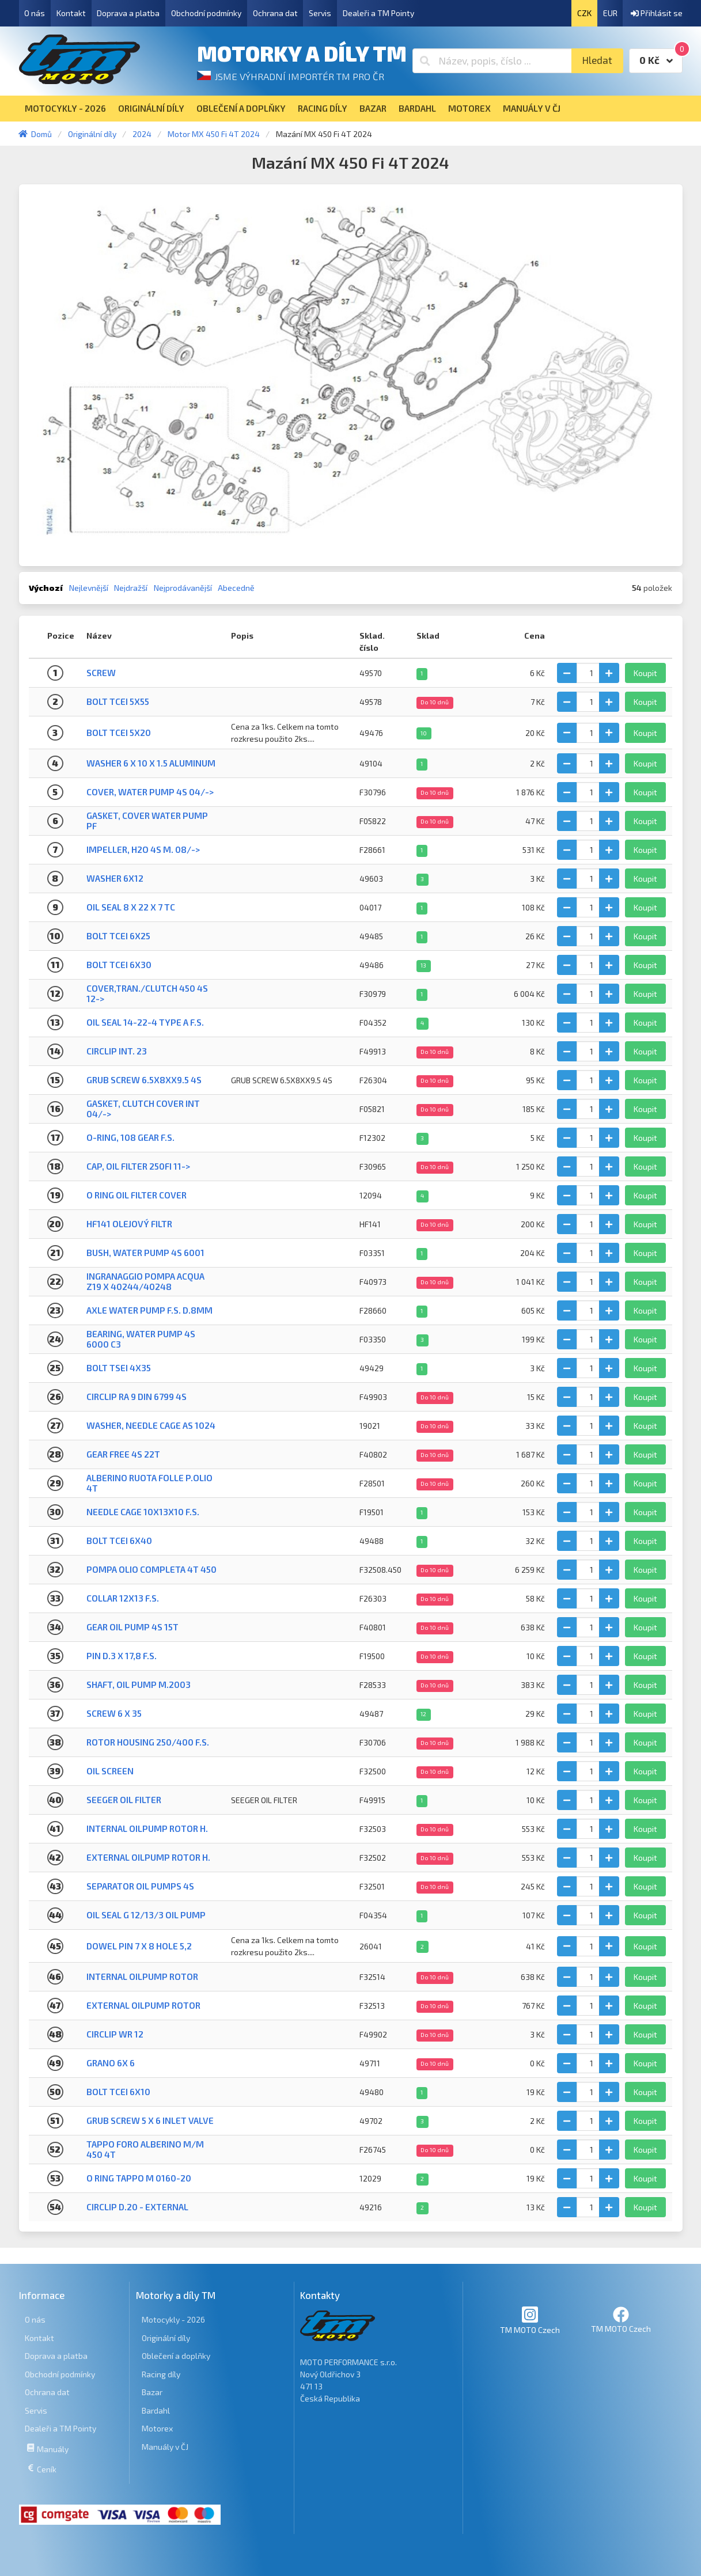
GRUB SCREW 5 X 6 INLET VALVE (150, 2120)
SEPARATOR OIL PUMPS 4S (140, 1886)
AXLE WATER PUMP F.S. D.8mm (149, 1310)
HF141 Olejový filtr (129, 1224)
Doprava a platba (128, 13)
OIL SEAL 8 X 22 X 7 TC (130, 907)
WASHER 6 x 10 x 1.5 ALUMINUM (150, 763)
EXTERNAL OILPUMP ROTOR (143, 2005)
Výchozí (46, 588)
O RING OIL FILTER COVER (136, 1195)
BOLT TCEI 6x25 (118, 936)
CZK (584, 13)
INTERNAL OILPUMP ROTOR (142, 1976)
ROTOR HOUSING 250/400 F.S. (147, 1742)
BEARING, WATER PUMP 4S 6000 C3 (140, 1339)
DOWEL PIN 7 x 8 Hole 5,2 (139, 1946)
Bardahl (156, 2410)
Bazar (152, 2392)
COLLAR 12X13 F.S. (122, 1598)
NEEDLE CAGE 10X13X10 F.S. (142, 1512)
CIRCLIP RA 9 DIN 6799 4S (136, 1396)
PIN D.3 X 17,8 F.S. (121, 1656)
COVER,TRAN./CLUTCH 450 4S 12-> (147, 993)
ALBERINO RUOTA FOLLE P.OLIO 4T (149, 1483)
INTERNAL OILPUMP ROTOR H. (147, 1828)
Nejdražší (130, 588)
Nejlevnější (88, 588)
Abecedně (236, 588)
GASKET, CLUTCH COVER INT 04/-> (143, 1108)
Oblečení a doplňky (176, 2356)
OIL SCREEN (110, 1771)
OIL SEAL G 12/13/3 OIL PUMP (146, 1915)
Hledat (597, 60)
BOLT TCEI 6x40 (119, 1540)
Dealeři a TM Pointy (378, 13)
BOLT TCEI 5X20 (118, 732)
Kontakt (71, 13)
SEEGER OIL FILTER (123, 1800)
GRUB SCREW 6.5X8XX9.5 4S (144, 1080)
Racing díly (161, 2374)
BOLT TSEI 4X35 (118, 1368)
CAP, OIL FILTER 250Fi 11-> (138, 1166)
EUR (610, 13)
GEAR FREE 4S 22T (123, 1454)
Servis (320, 13)
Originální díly (166, 2338)
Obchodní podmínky (206, 13)
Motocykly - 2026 (173, 2319)
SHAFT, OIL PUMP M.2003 (138, 1684)
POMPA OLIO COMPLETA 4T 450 (151, 1569)
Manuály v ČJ (165, 2447)
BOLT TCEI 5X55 (117, 701)
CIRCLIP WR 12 (114, 2034)
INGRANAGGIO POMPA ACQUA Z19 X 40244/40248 (145, 1281)
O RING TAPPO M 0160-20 (138, 2178)
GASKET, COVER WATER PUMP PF (147, 820)
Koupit (645, 673)
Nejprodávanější (183, 588)
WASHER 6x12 (114, 878)
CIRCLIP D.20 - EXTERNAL (137, 2207)
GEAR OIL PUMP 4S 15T (132, 1627)
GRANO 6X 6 (110, 2063)
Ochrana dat (275, 13)
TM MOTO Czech (530, 2320)
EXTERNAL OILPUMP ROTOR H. (148, 1857)
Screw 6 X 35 (114, 1713)
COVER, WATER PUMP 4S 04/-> (150, 792)
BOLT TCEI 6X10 (118, 2091)
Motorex (157, 2428)
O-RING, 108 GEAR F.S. (130, 1137)
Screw (101, 672)
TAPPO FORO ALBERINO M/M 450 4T (145, 2149)
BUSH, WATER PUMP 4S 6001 (145, 1252)
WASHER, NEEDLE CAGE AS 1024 (150, 1425)
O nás (34, 13)
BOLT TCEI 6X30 (118, 964)
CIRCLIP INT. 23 (116, 1051)
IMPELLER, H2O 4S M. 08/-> (143, 849)
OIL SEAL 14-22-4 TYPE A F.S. (145, 1022)
